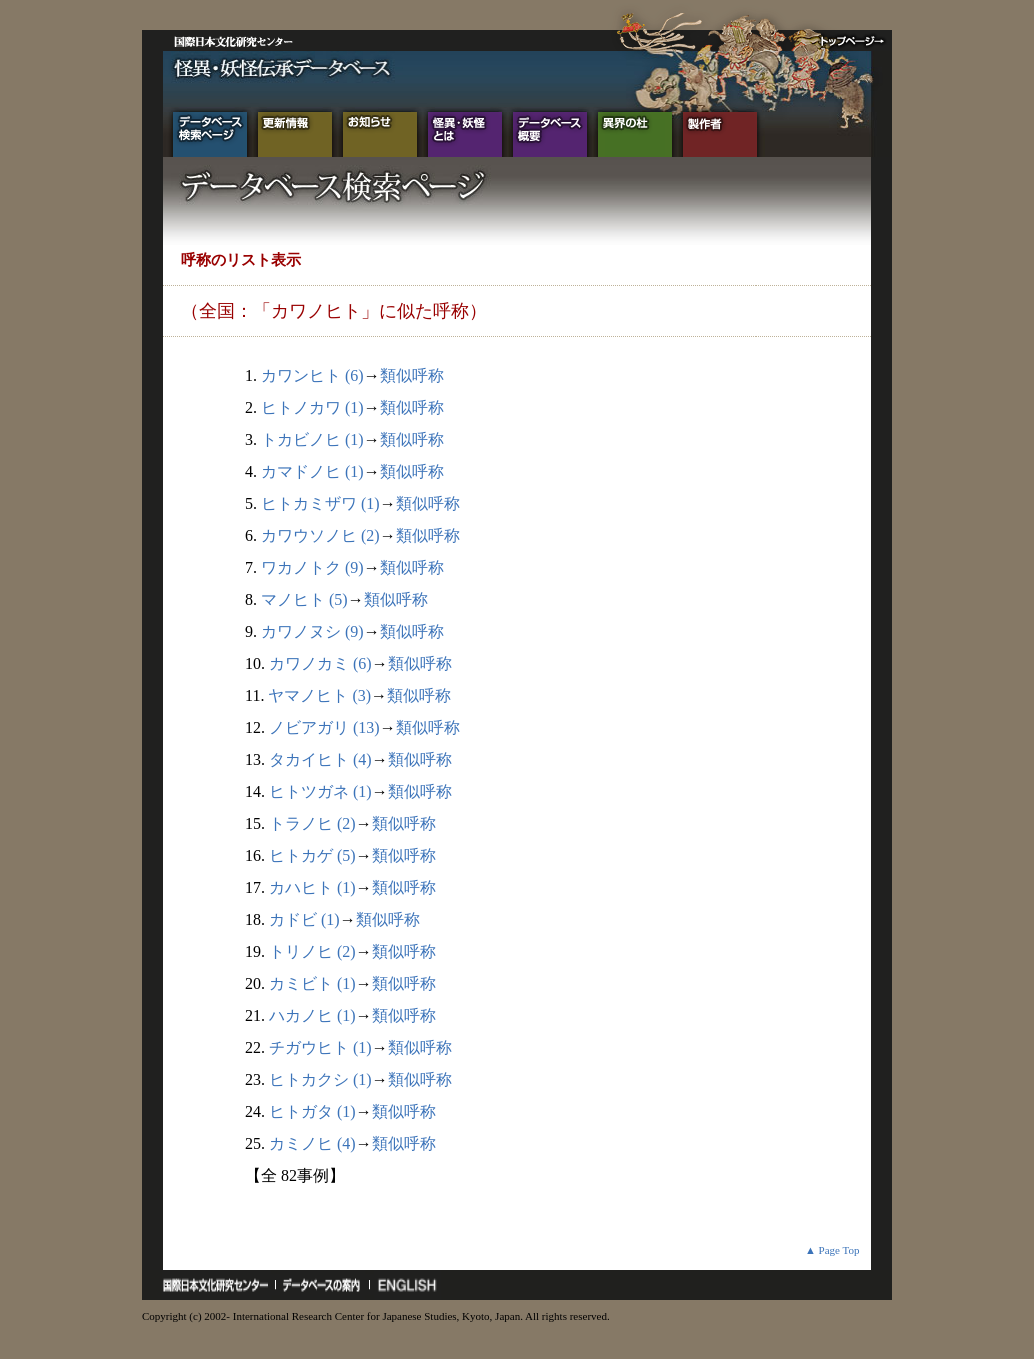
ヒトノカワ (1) (312, 407)
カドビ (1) (304, 919)
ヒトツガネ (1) (320, 791)
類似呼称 (412, 375)
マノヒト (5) (304, 599)
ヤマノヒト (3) (319, 695)
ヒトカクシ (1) (320, 1079)
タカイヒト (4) (320, 759)
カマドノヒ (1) (312, 471)
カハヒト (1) (312, 887)
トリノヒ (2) (312, 951)
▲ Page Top (832, 1250)
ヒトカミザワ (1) (320, 503)
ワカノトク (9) (312, 567)
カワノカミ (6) (320, 663)
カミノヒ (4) (312, 1143)
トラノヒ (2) (312, 823)
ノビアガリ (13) (324, 727)
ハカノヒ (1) (312, 1015)
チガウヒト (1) (320, 1047)
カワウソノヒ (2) (320, 535)
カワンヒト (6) (312, 375)
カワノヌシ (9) (312, 631)
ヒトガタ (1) (312, 1111)
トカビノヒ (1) (312, 439)
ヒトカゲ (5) (312, 855)
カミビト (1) (312, 983)
